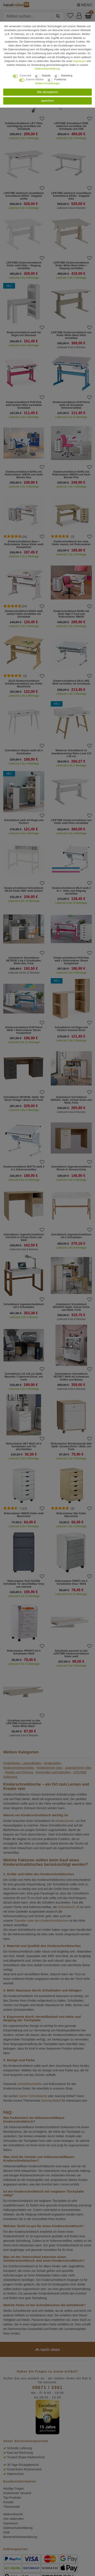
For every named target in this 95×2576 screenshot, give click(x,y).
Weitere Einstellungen (47, 83)
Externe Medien (35, 79)
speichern (47, 100)
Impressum (79, 61)
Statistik (46, 75)
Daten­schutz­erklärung (47, 68)
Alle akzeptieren (47, 92)
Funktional (60, 79)
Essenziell (25, 75)
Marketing (66, 75)
